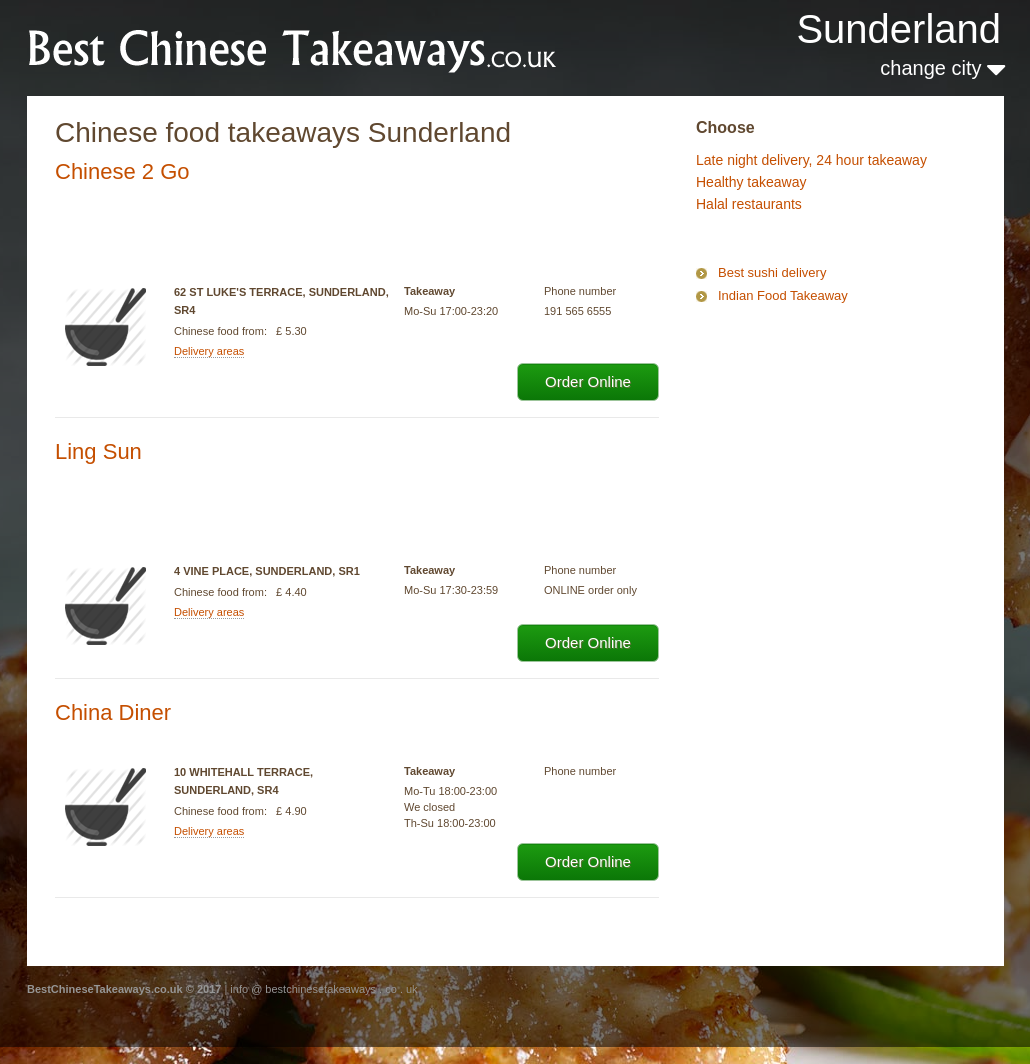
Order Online (588, 381)
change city (942, 68)
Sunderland (898, 29)
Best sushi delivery (772, 272)
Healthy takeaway (751, 182)
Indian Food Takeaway (783, 295)
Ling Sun (98, 451)
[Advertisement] (796, 394)
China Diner (113, 712)
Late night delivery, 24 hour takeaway (811, 160)
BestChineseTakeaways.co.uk (293, 46)
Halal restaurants (749, 204)
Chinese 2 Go (122, 171)
